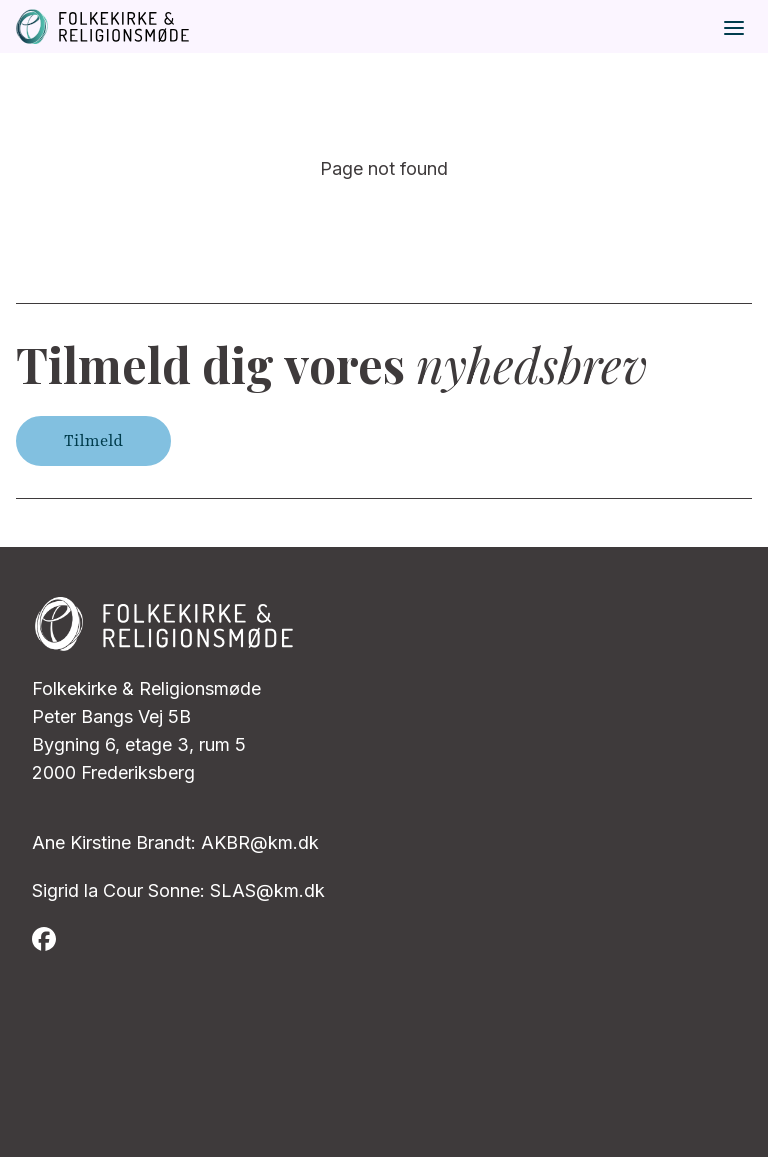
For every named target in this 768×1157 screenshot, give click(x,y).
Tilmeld (93, 441)
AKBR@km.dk (260, 842)
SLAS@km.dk (267, 890)
